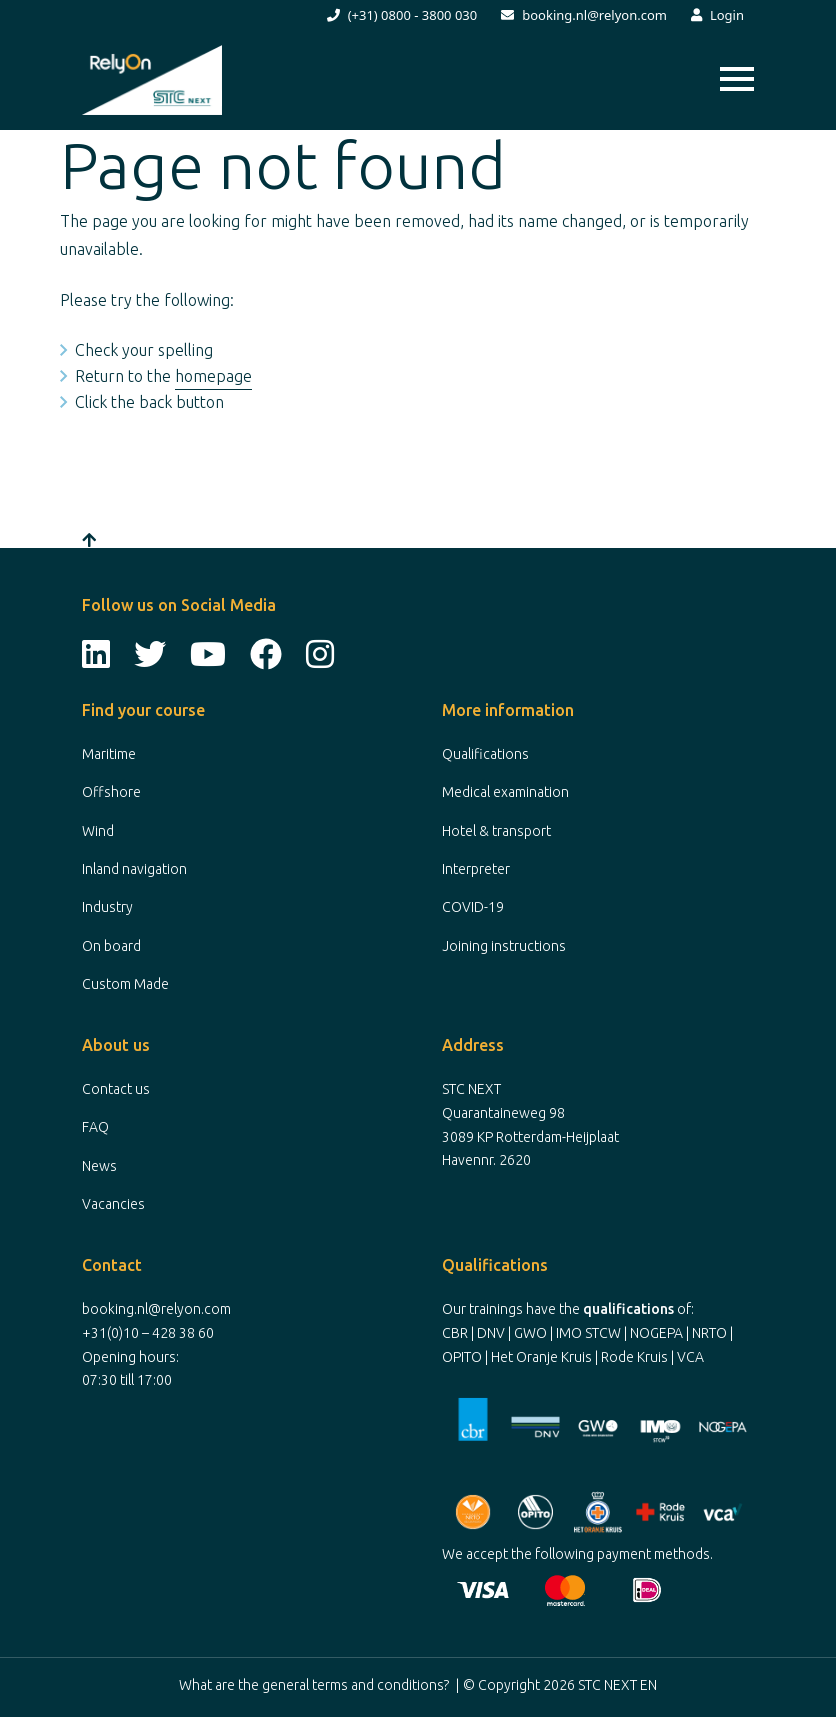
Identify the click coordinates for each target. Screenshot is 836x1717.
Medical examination (505, 792)
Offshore (111, 792)
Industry (107, 907)
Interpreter (476, 869)
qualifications (628, 1309)
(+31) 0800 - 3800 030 (402, 15)
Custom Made (125, 984)
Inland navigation (134, 869)
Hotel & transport (496, 831)
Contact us (116, 1089)
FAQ (95, 1127)
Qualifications (485, 754)
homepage (213, 376)
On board (111, 946)
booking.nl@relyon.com (584, 15)
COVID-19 (473, 907)
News (99, 1166)
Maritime (109, 754)
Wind (98, 831)
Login (717, 15)
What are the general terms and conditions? (314, 1685)
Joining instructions (504, 946)
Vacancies (113, 1204)
